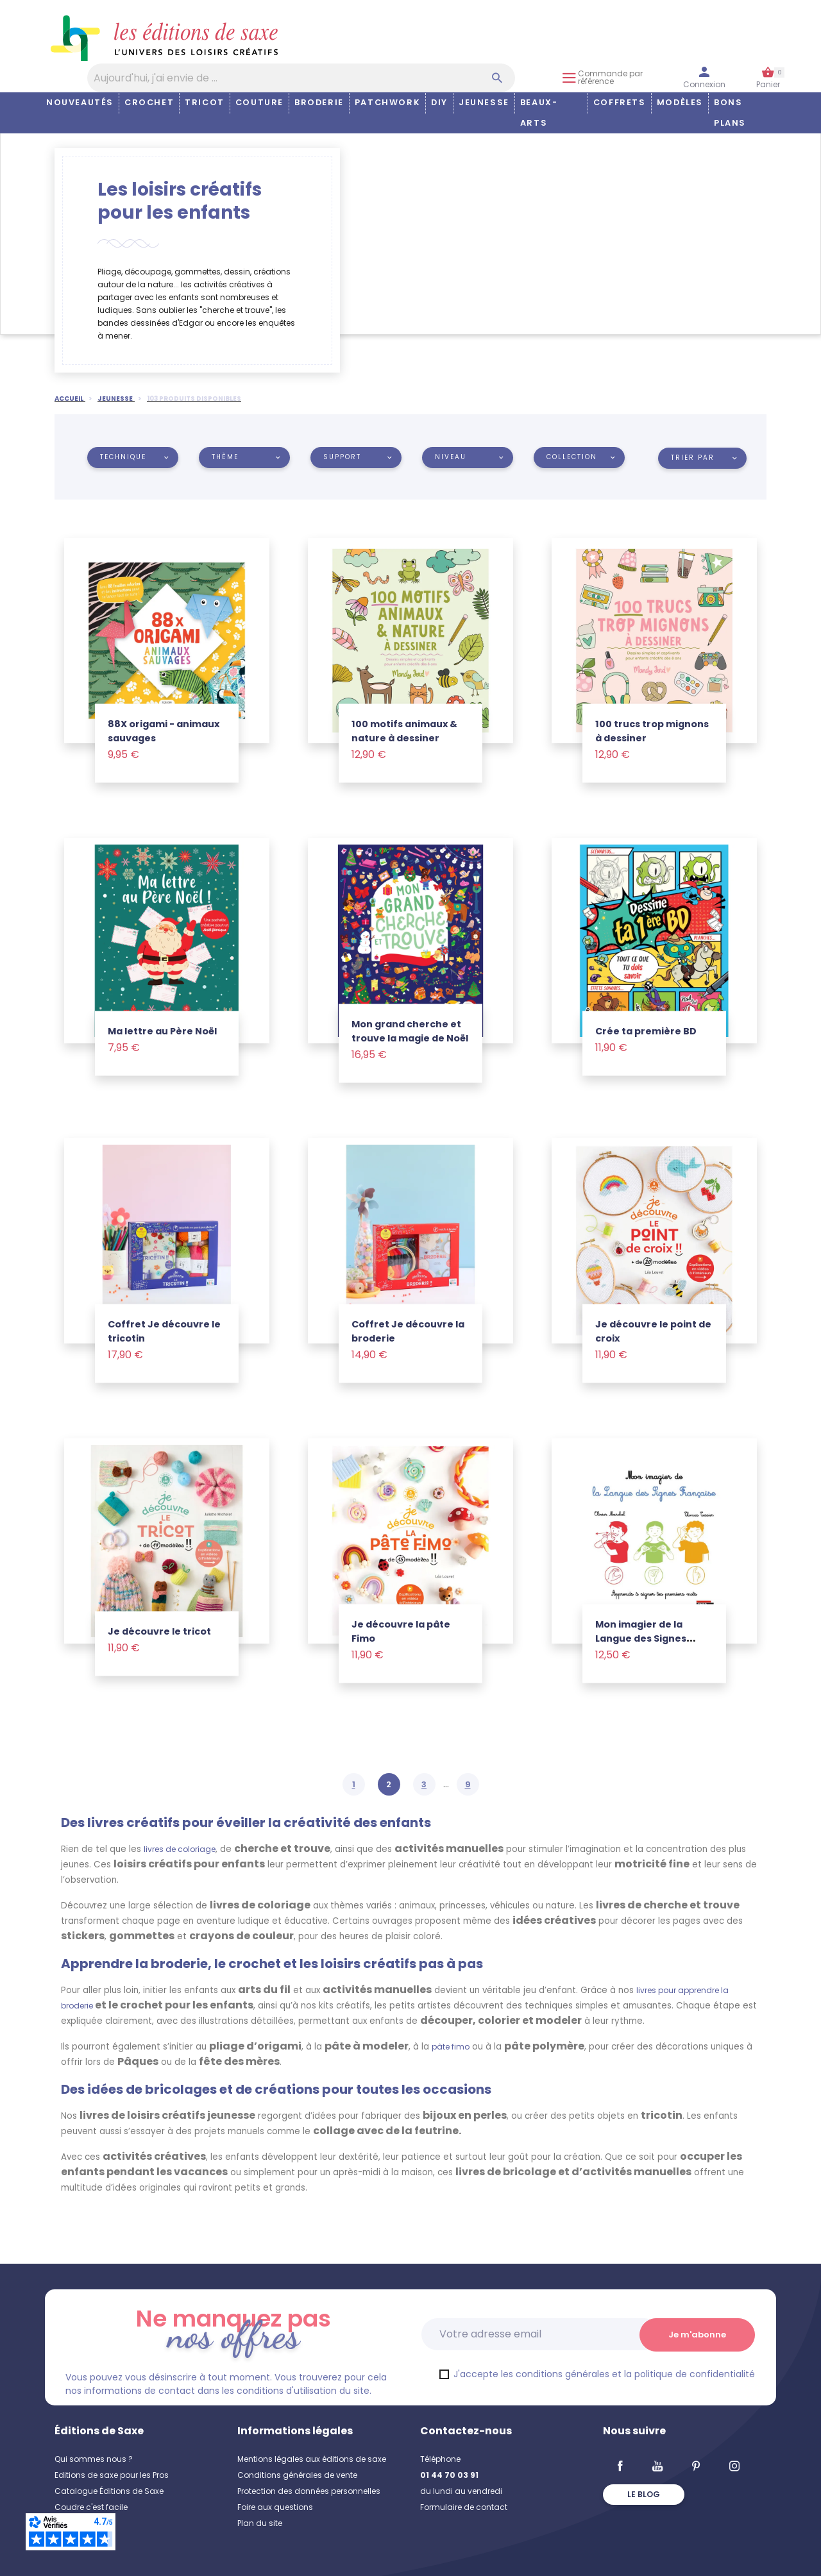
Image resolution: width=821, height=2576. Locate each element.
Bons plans (730, 112)
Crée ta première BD (646, 1031)
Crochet (149, 102)
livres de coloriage (180, 1849)
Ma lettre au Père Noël (162, 1031)
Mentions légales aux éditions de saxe (311, 2459)
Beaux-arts (539, 112)
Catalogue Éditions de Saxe (109, 2491)
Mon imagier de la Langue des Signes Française (640, 1638)
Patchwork (387, 102)
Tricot (204, 102)
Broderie (319, 102)
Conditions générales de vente (297, 2475)
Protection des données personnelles (308, 2491)
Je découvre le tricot (159, 1631)
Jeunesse (484, 102)
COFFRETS (619, 102)
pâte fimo (451, 2046)
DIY (439, 102)
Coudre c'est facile (91, 2507)
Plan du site (259, 2523)
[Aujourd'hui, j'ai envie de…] (301, 77)
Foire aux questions (275, 2507)
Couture (259, 102)
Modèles (680, 102)
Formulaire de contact (463, 2507)
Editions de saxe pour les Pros (112, 2475)
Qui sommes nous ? (94, 2459)
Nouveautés (80, 102)
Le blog (643, 2494)
